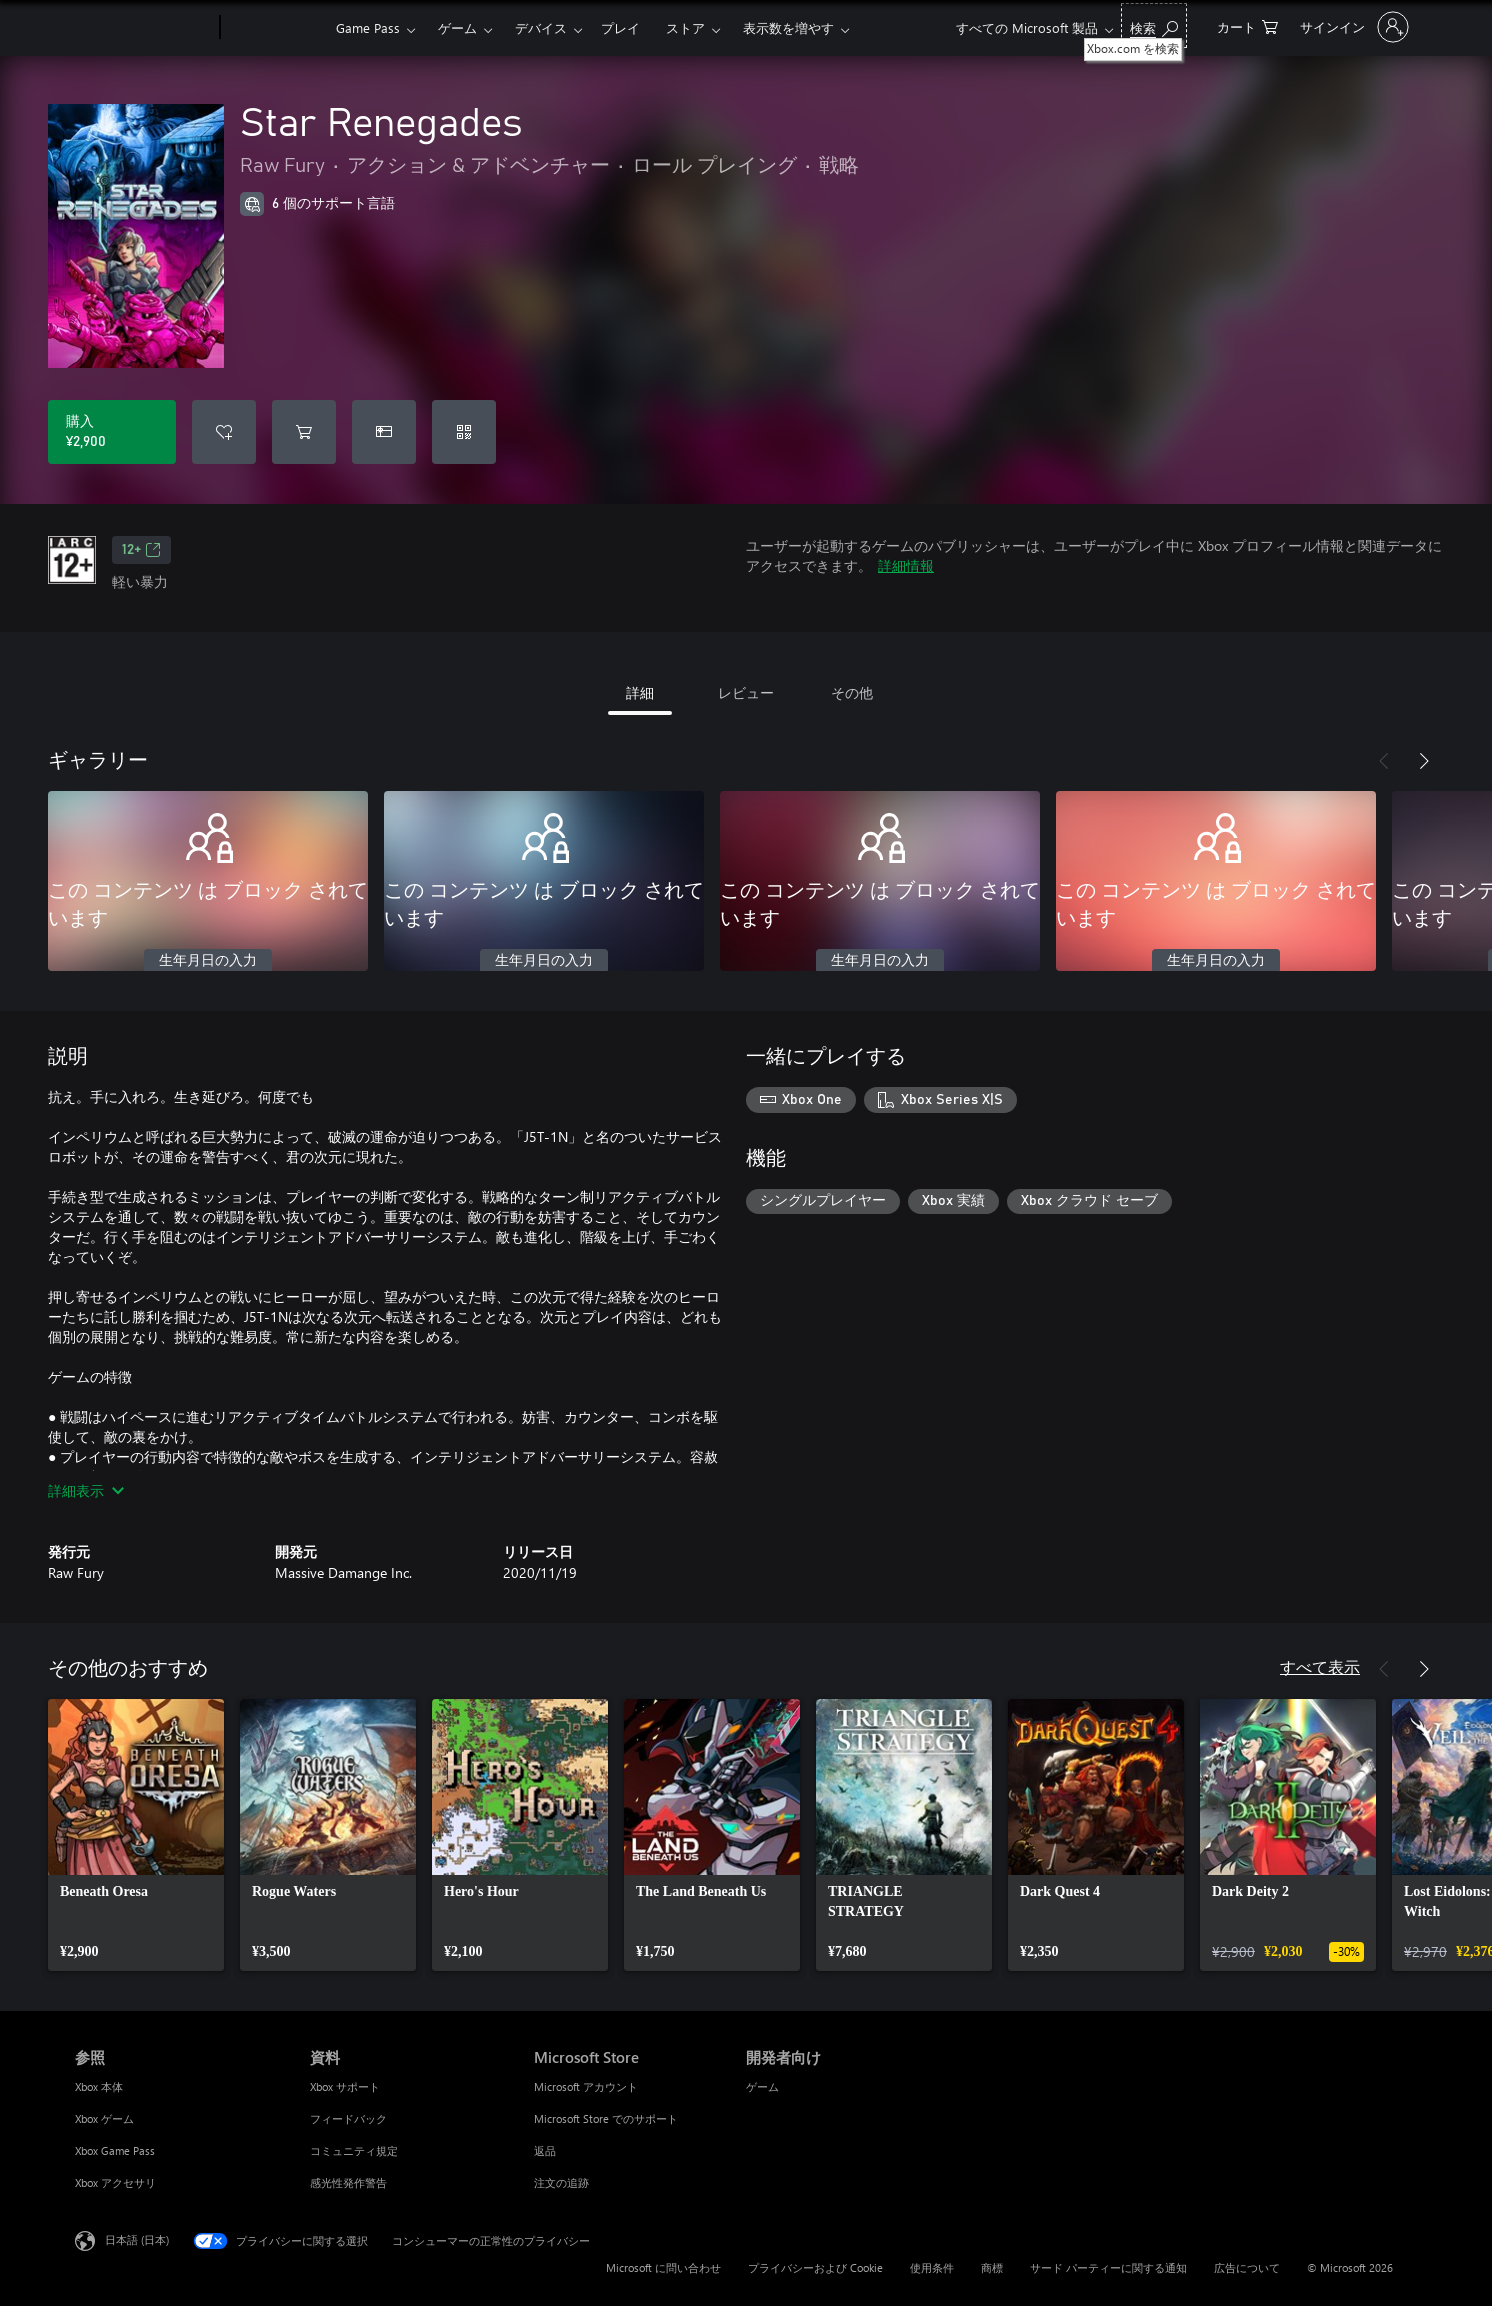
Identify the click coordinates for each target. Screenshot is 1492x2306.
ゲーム (457, 27)
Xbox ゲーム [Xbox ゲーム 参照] (104, 2118)
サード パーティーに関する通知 (1108, 2267)
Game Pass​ (368, 27)
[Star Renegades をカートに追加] (304, 432)
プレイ (620, 27)
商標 (992, 2267)
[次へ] (1424, 761)
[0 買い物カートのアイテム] (1247, 25)
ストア (685, 27)
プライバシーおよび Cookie (815, 2267)
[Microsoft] (143, 28)
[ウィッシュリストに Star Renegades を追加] (224, 432)
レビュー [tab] (746, 692)
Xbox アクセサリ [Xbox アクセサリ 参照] (115, 2182)
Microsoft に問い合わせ (663, 2267)
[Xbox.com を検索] (1154, 25)
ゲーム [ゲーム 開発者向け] (762, 2086)
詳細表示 (86, 1490)
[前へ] (1384, 761)
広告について (1247, 2267)
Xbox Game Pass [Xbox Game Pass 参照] (115, 2150)
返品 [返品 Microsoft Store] (545, 2150)
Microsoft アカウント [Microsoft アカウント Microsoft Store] (586, 2086)
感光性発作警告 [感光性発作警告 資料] (348, 2182)
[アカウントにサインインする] (1352, 27)
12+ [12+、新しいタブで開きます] (141, 550)
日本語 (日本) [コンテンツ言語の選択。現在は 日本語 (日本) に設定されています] (137, 2239)
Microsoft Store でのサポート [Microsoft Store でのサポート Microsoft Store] (606, 2118)
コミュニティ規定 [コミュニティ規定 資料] (354, 2150)
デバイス (541, 27)
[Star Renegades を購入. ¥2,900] (112, 432)
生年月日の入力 (208, 961)
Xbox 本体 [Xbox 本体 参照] (99, 2086)
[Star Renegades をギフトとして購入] (384, 432)
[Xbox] (275, 28)
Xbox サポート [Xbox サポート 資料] (345, 2086)
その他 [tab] (852, 692)
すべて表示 (1320, 1666)
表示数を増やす (788, 27)
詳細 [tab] (640, 692)
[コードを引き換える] (464, 432)
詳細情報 (906, 565)
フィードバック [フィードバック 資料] (348, 2118)
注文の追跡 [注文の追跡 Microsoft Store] (561, 2182)
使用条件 (932, 2267)
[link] (136, 1835)
